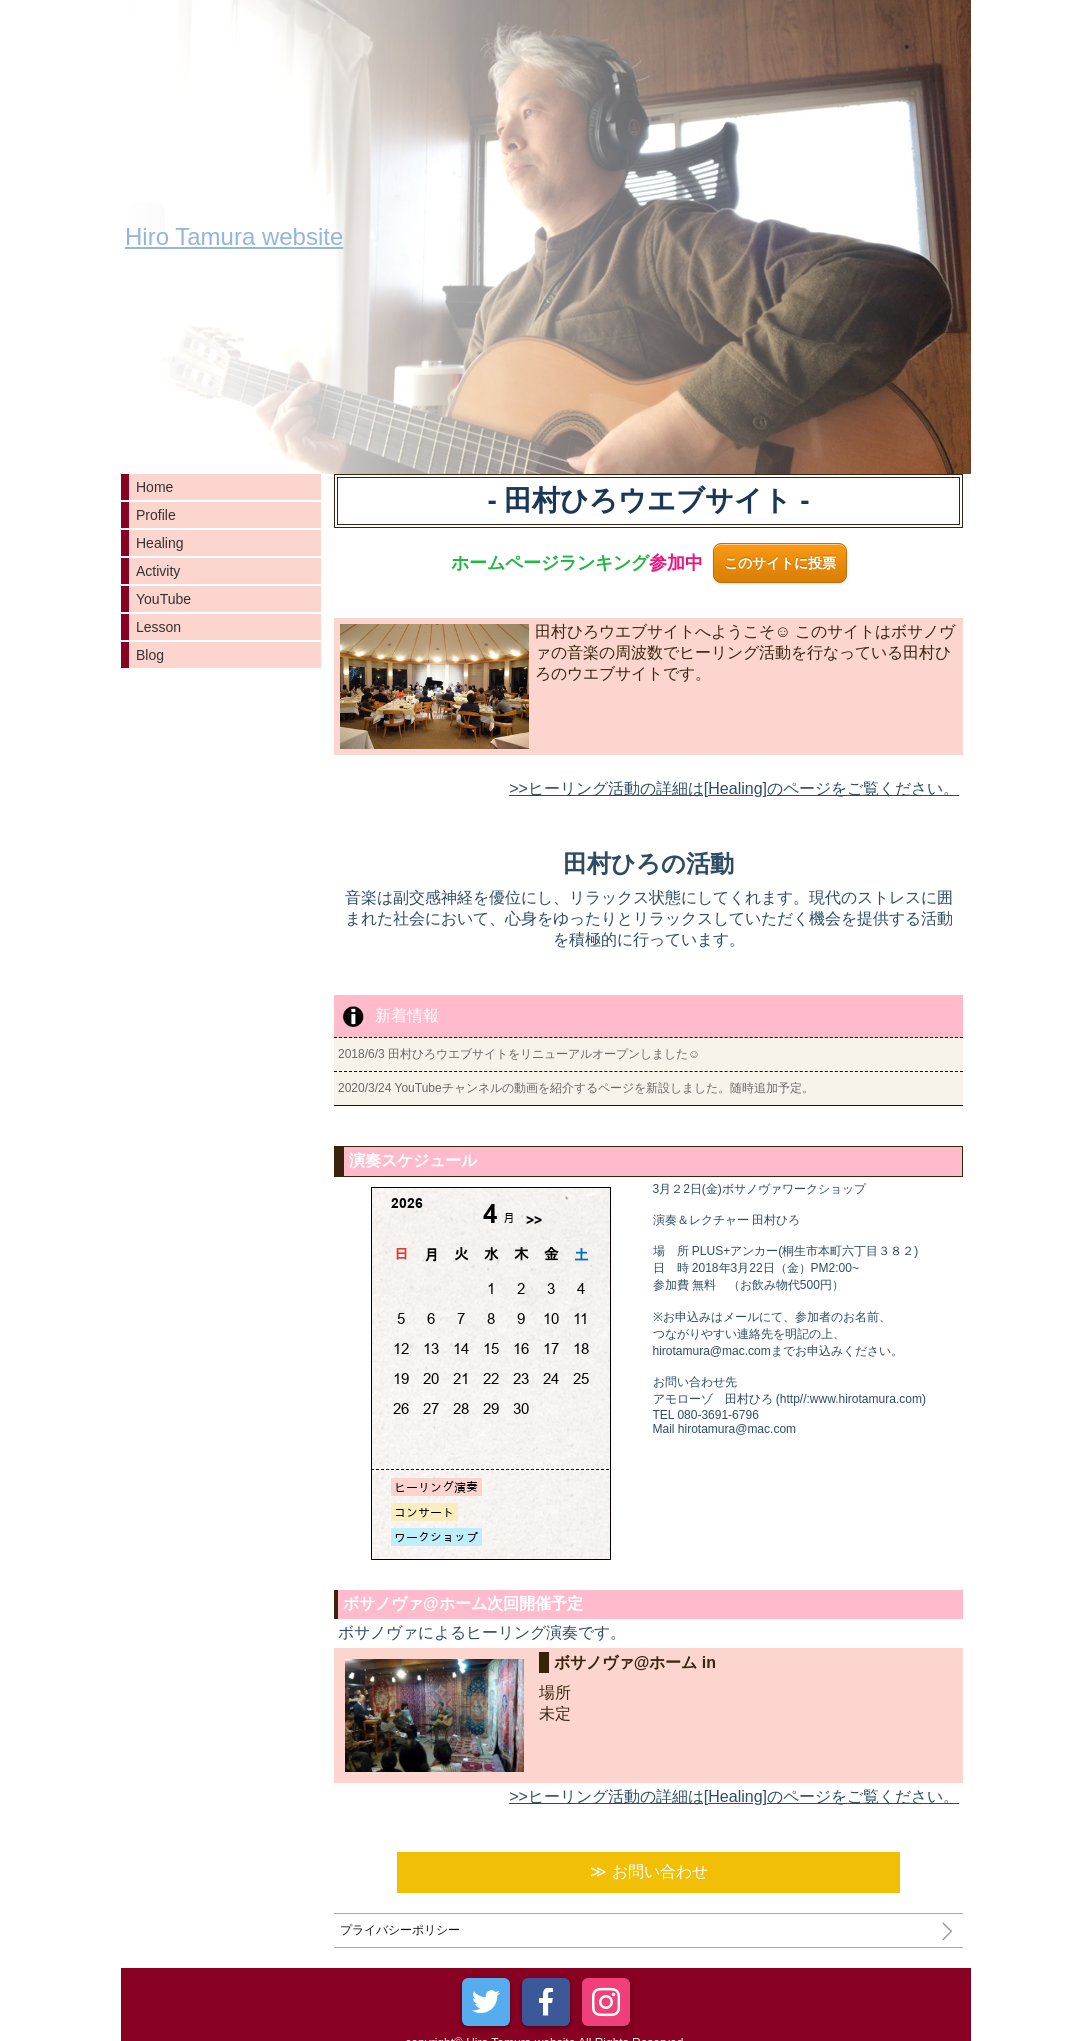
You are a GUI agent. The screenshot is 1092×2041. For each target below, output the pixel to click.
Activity (158, 571)
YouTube (163, 599)
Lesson (158, 627)
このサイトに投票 (780, 563)
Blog (150, 655)
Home (154, 487)
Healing (159, 543)
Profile (156, 515)
